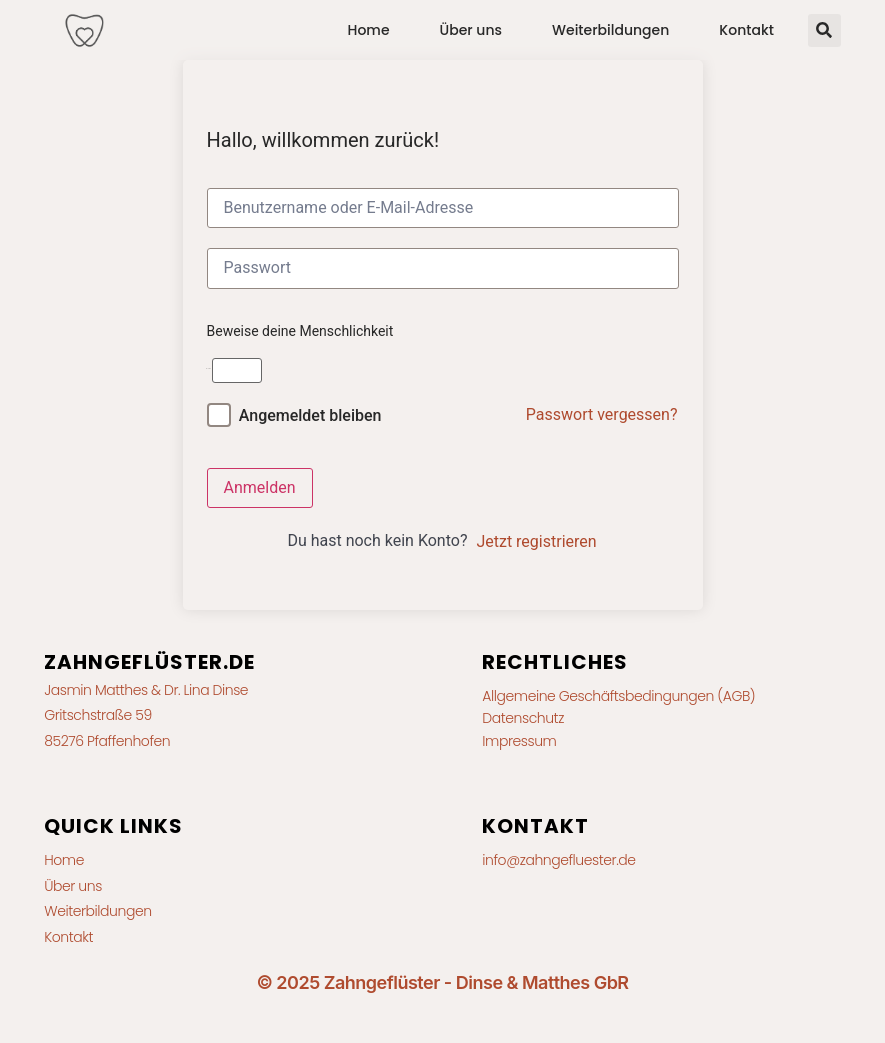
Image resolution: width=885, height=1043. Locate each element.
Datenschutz (523, 718)
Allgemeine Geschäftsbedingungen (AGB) (618, 696)
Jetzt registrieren (536, 541)
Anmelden (260, 487)
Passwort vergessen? (602, 414)
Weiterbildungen (610, 30)
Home (369, 30)
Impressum (519, 741)
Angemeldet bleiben (310, 415)
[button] (824, 30)
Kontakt (746, 30)
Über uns (471, 30)
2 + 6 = (209, 368)
